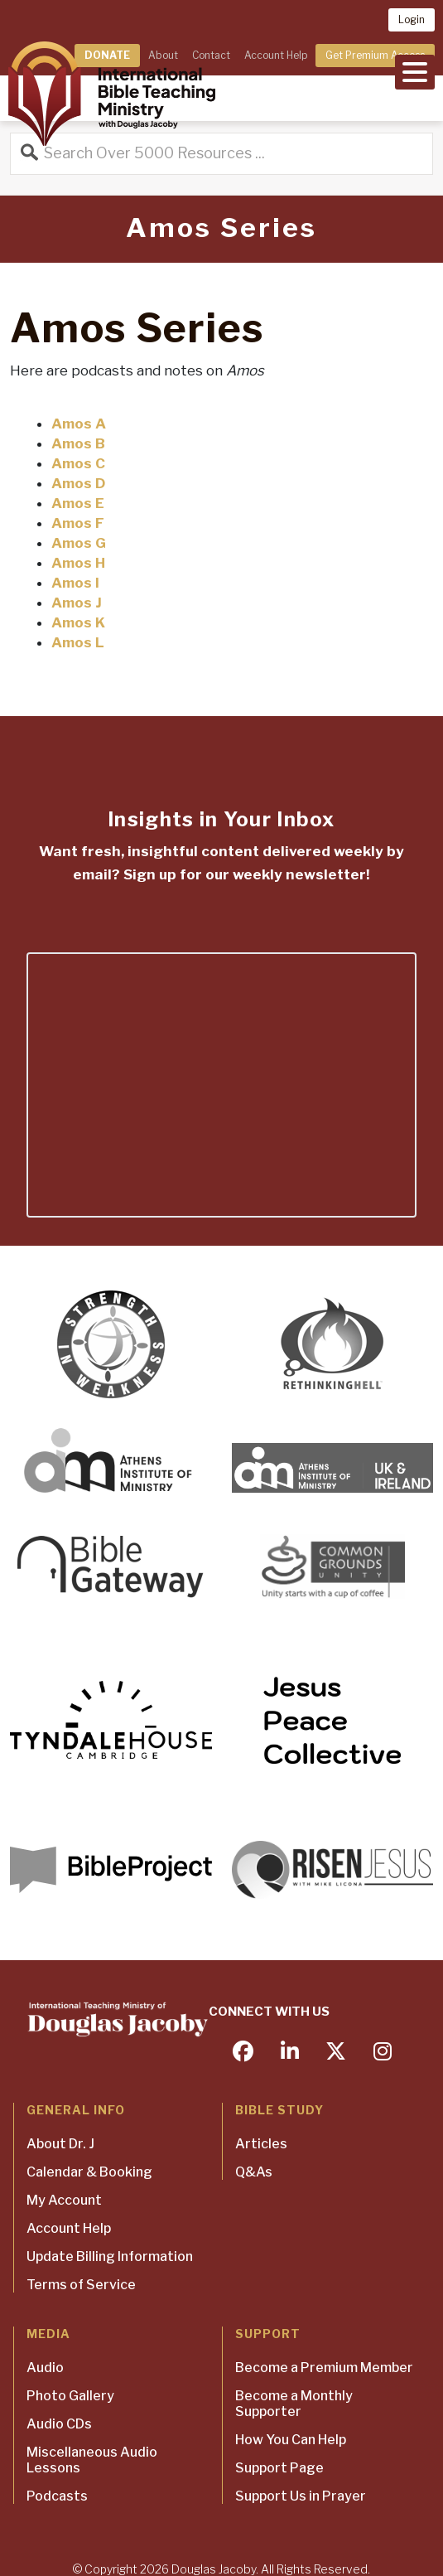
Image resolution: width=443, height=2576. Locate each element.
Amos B (78, 443)
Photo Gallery (70, 2396)
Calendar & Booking (89, 2172)
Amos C (78, 463)
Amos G (78, 543)
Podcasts (57, 2496)
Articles (261, 2144)
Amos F (77, 523)
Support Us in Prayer (300, 2496)
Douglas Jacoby (213, 2569)
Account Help (275, 55)
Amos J (76, 602)
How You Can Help (290, 2440)
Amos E (77, 503)
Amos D (78, 483)
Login (411, 19)
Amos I (75, 582)
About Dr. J (60, 2144)
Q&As (253, 2172)
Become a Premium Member (324, 2367)
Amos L (77, 642)
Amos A (78, 423)
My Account (64, 2200)
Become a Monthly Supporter (294, 2403)
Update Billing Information (109, 2256)
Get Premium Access (375, 55)
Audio (45, 2367)
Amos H (78, 562)
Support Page (279, 2468)
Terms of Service (81, 2285)
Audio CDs (59, 2424)
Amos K (78, 622)
